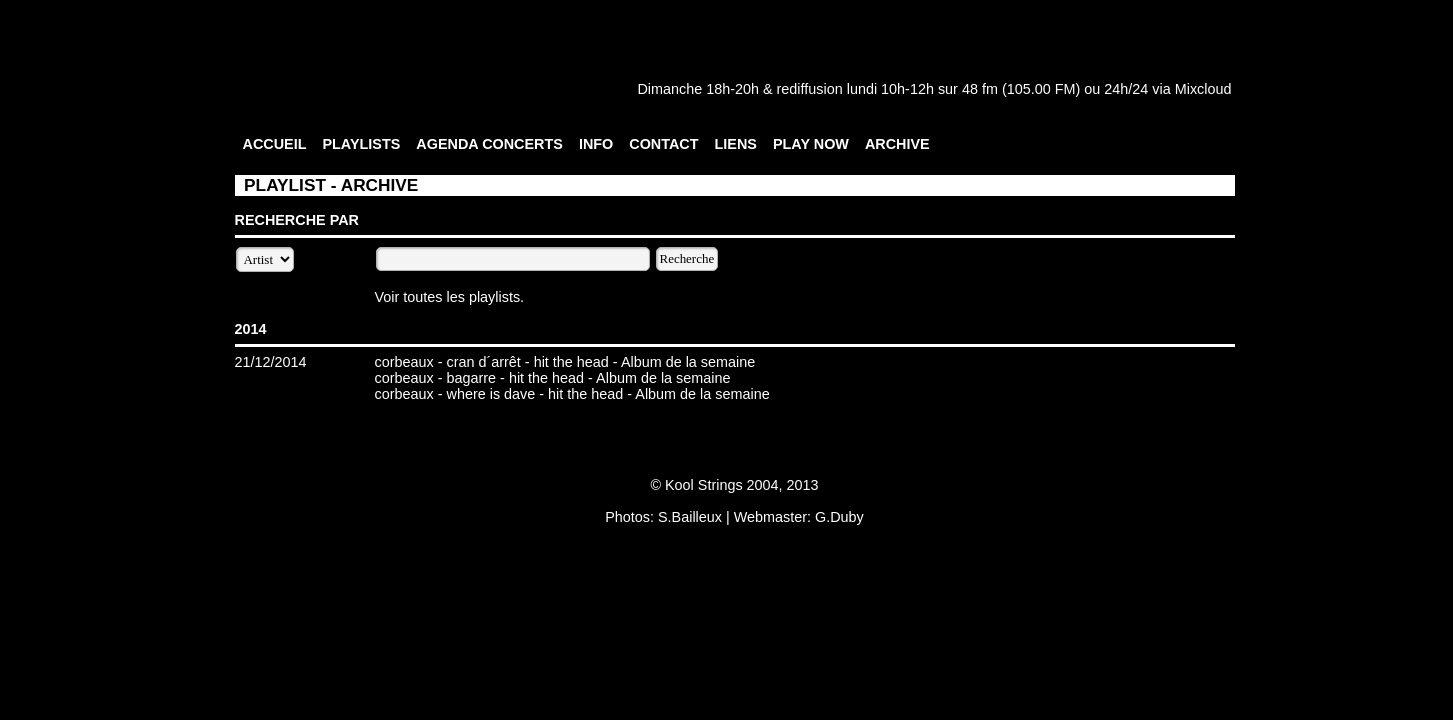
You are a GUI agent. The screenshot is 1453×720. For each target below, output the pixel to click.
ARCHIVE (897, 144)
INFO (596, 144)
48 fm (980, 89)
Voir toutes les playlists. (450, 297)
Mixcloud (1203, 89)
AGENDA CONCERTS (489, 144)
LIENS (736, 144)
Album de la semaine (688, 362)
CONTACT (663, 144)
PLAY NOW (811, 144)
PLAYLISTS (361, 144)
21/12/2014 (271, 362)
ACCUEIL (275, 144)
